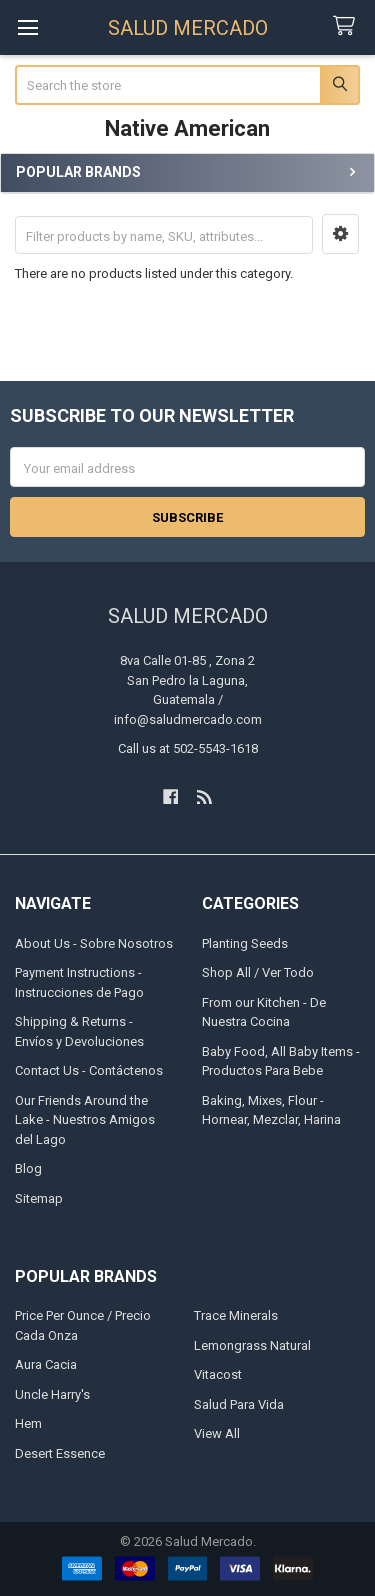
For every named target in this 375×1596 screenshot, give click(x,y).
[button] (340, 234)
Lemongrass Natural (252, 1345)
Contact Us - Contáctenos (89, 1070)
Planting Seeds (245, 943)
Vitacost (218, 1374)
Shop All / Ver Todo (258, 972)
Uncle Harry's (52, 1394)
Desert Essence (60, 1453)
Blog (28, 1168)
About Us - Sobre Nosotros (94, 943)
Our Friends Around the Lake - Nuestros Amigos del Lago (85, 1120)
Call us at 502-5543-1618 (188, 748)
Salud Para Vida (239, 1404)
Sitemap (39, 1198)
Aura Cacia (46, 1364)
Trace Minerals (236, 1315)
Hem (28, 1423)
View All (217, 1433)
